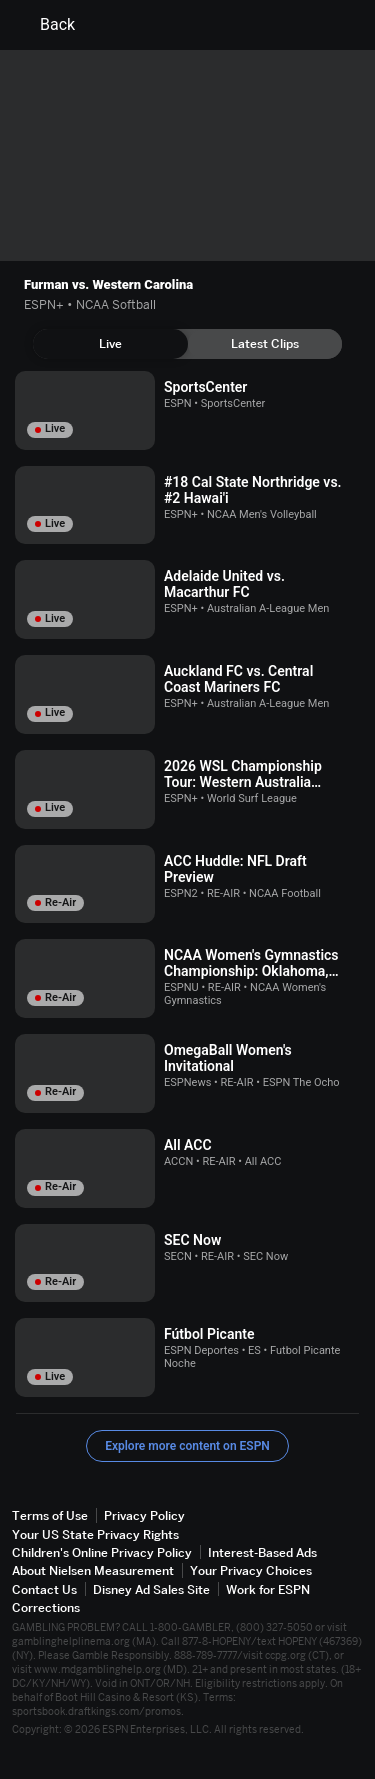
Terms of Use (50, 1515)
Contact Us (44, 1589)
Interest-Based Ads (262, 1552)
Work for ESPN (268, 1589)
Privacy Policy (144, 1515)
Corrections (46, 1607)
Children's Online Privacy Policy (102, 1552)
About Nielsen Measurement (93, 1570)
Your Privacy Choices (251, 1570)
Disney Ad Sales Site (151, 1589)
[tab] (110, 344)
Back (45, 25)
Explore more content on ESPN (187, 1446)
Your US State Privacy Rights (95, 1534)
